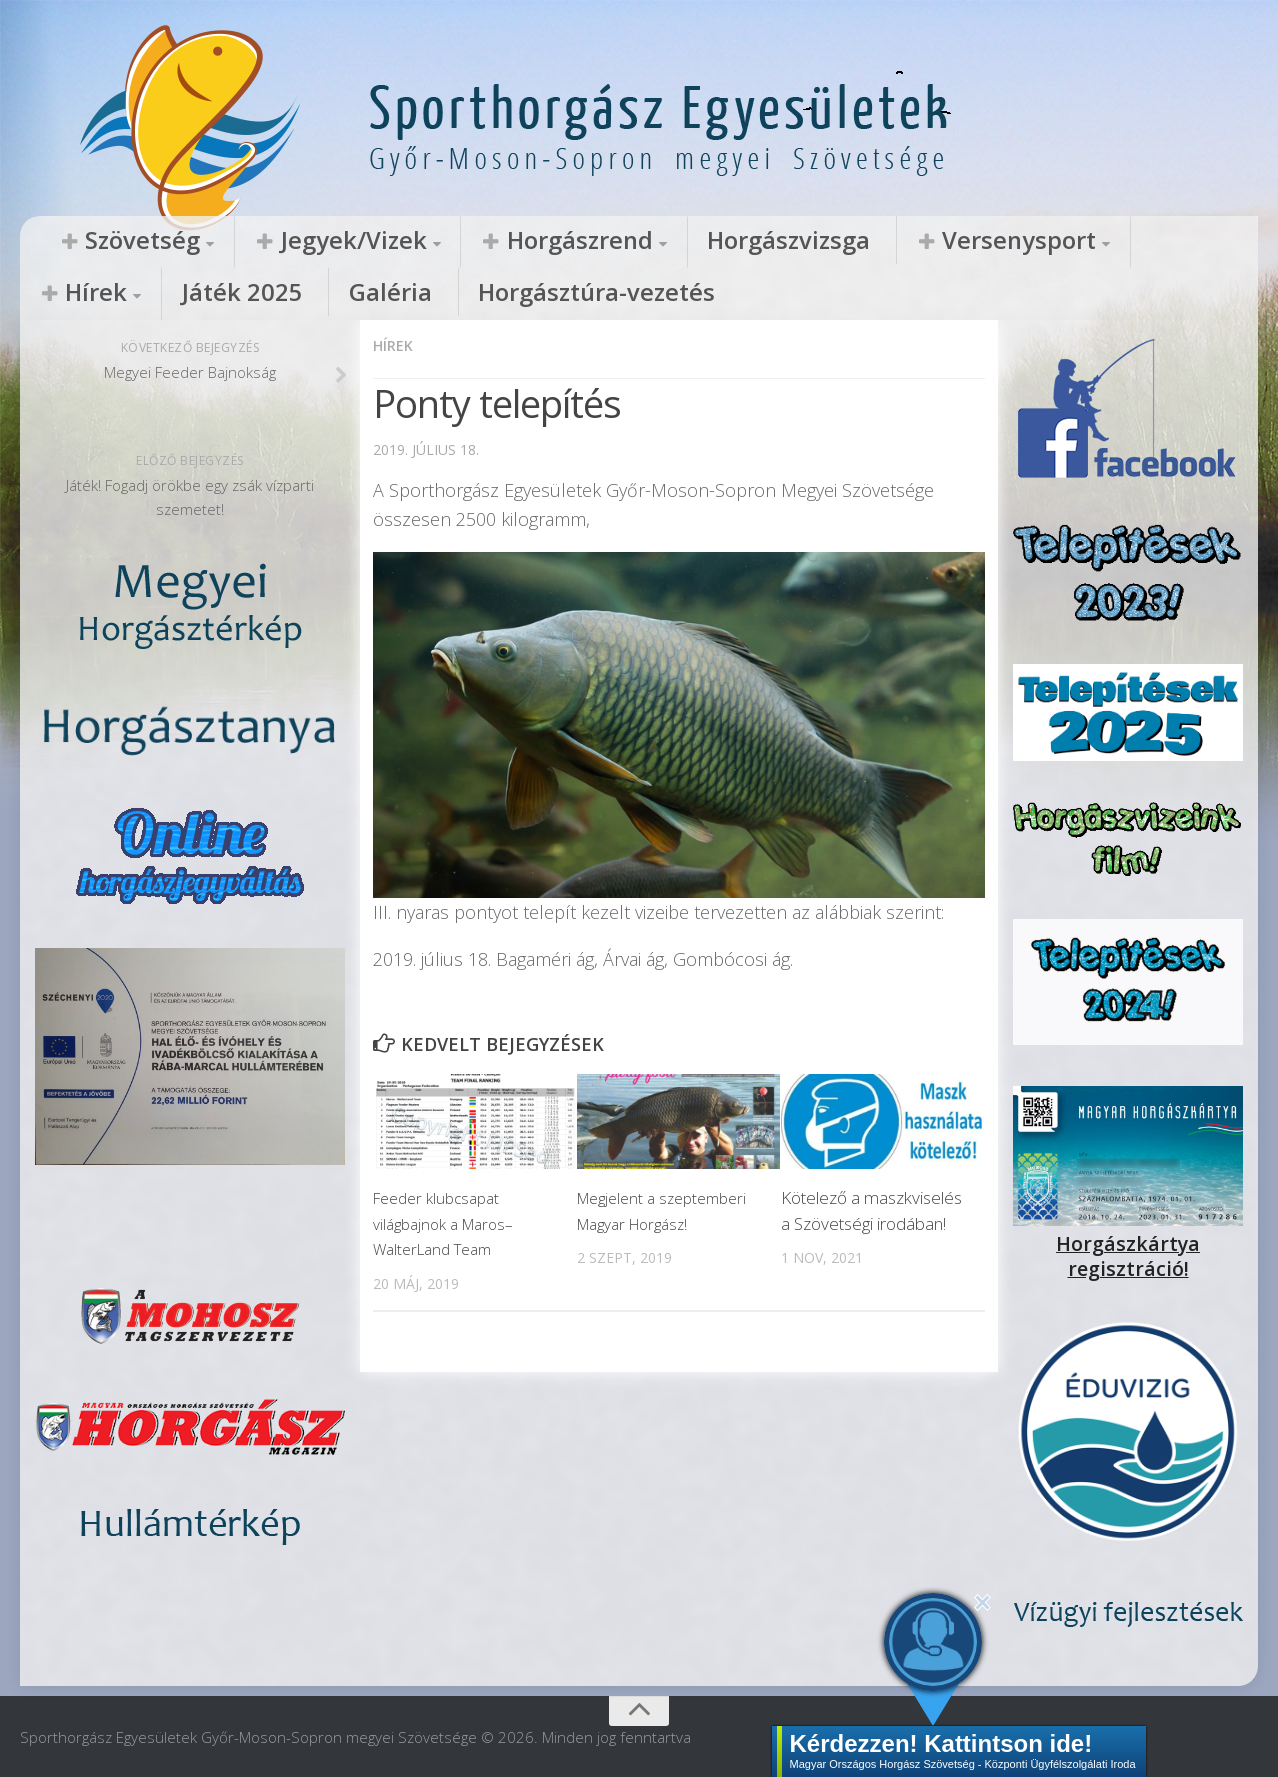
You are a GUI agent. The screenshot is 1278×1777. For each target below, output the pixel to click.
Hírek (913, 241)
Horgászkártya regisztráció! (1128, 1241)
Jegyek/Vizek (273, 241)
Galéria (1126, 241)
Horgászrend (443, 241)
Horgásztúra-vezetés (123, 294)
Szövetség (115, 241)
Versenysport (771, 241)
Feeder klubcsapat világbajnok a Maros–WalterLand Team (450, 1221)
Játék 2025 (1023, 241)
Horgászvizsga (604, 241)
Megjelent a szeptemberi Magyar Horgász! (654, 1221)
